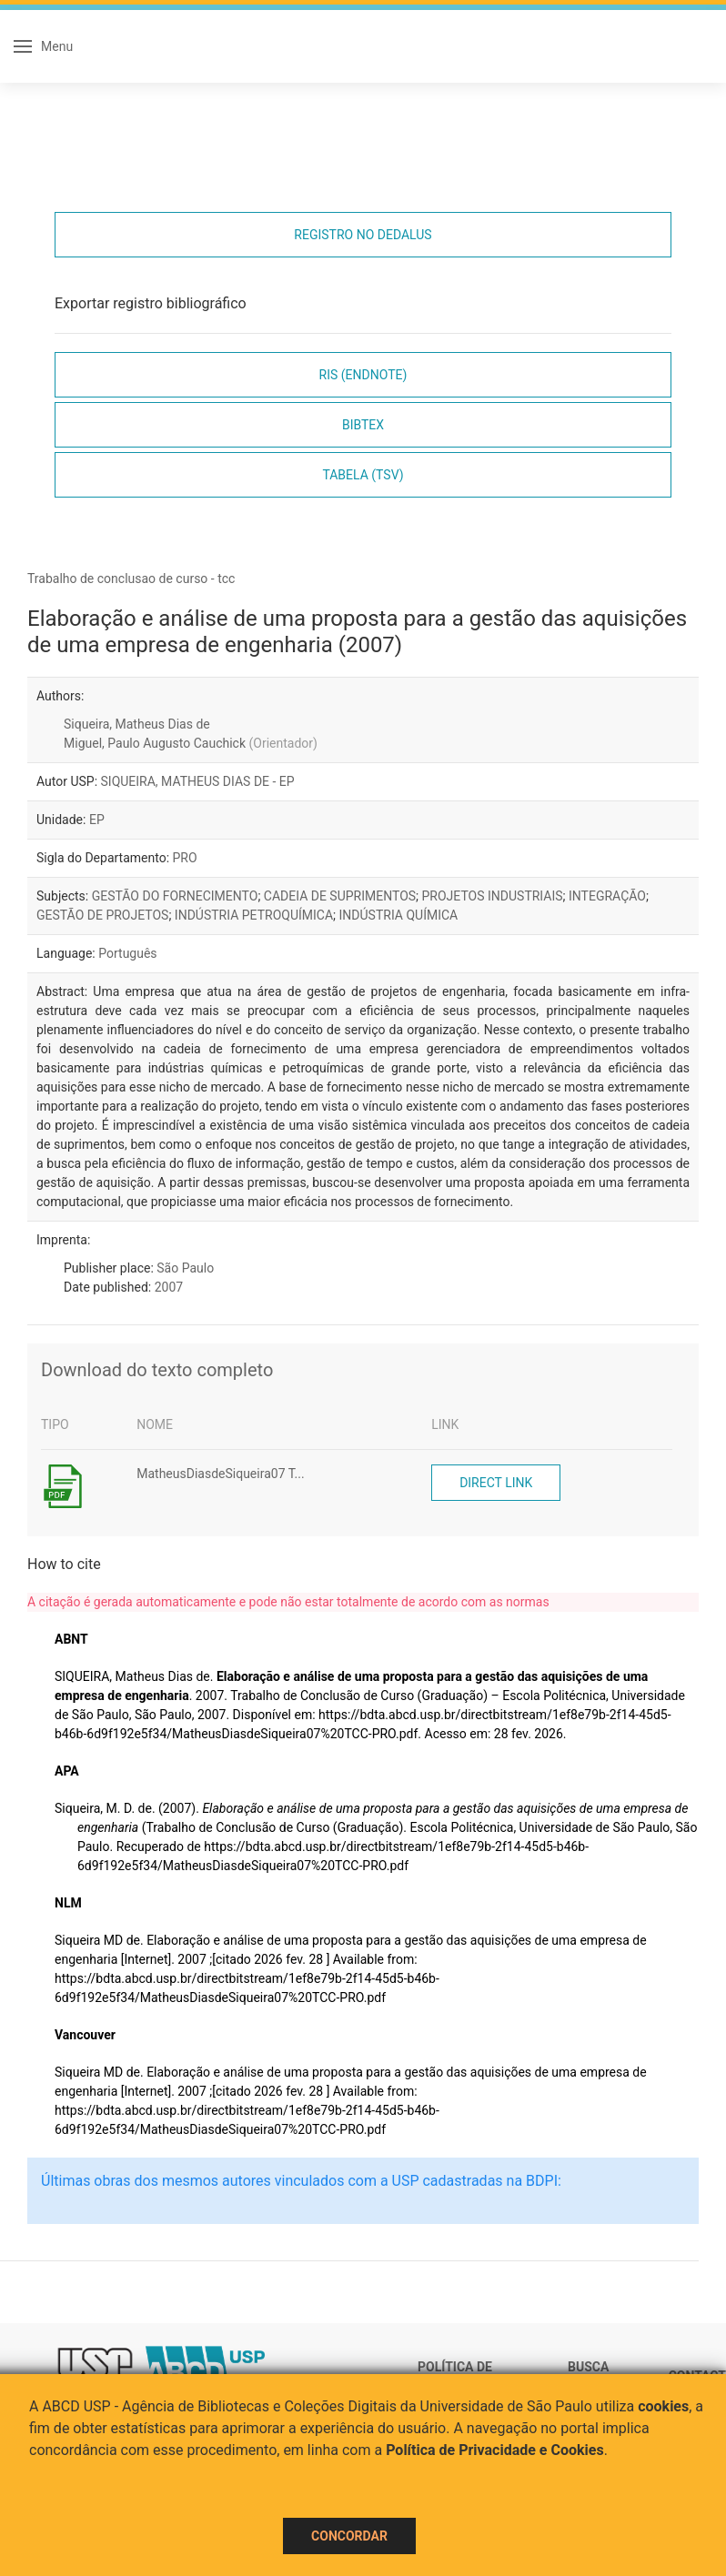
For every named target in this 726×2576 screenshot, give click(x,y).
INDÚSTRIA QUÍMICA (399, 915)
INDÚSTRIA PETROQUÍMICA (254, 915)
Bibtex (363, 425)
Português (127, 953)
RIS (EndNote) (363, 374)
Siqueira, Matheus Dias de (137, 724)
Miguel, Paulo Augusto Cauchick (191, 743)
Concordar (349, 2536)
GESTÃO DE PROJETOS (102, 915)
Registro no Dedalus (362, 234)
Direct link (495, 1482)
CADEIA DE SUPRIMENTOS (340, 896)
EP (97, 819)
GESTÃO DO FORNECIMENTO (175, 896)
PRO (185, 857)
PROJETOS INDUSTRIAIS (492, 896)
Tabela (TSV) (362, 475)
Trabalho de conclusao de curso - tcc (131, 578)
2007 (169, 1287)
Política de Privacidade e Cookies (495, 2450)
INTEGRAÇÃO (607, 896)
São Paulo (185, 1268)
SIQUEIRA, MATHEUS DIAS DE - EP (198, 781)
